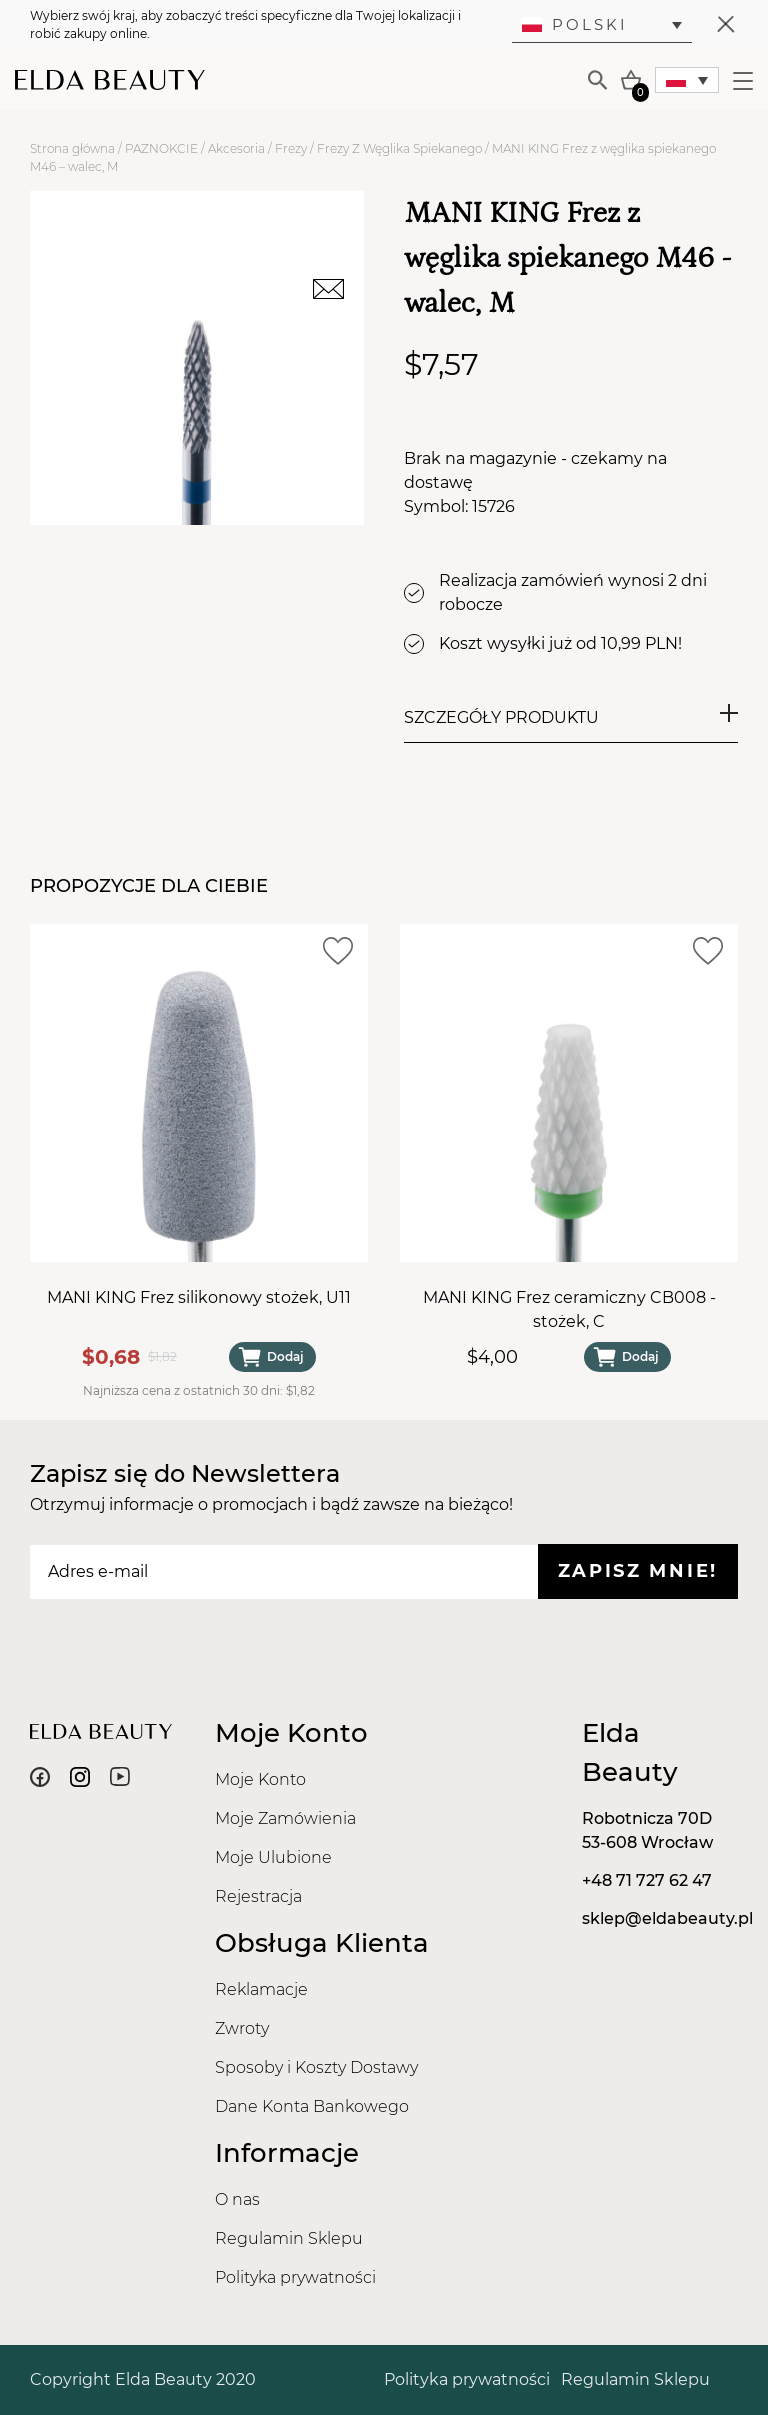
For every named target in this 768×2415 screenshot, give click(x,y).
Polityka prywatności (295, 2277)
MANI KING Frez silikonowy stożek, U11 (199, 1297)
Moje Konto (260, 1779)
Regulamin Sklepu (289, 2238)
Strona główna (72, 148)
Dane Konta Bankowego (312, 2106)
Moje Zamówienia (285, 1818)
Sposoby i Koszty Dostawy (316, 2067)
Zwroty (242, 2028)
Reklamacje (261, 1989)
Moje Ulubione (273, 1857)
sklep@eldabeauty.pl (667, 1918)
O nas (237, 2199)
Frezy (291, 148)
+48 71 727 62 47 (647, 1880)
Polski (575, 24)
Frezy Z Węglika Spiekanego (399, 148)
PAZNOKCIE (161, 148)
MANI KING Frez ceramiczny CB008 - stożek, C (569, 1309)
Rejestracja (258, 1896)
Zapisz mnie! (638, 1571)
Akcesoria (236, 148)
